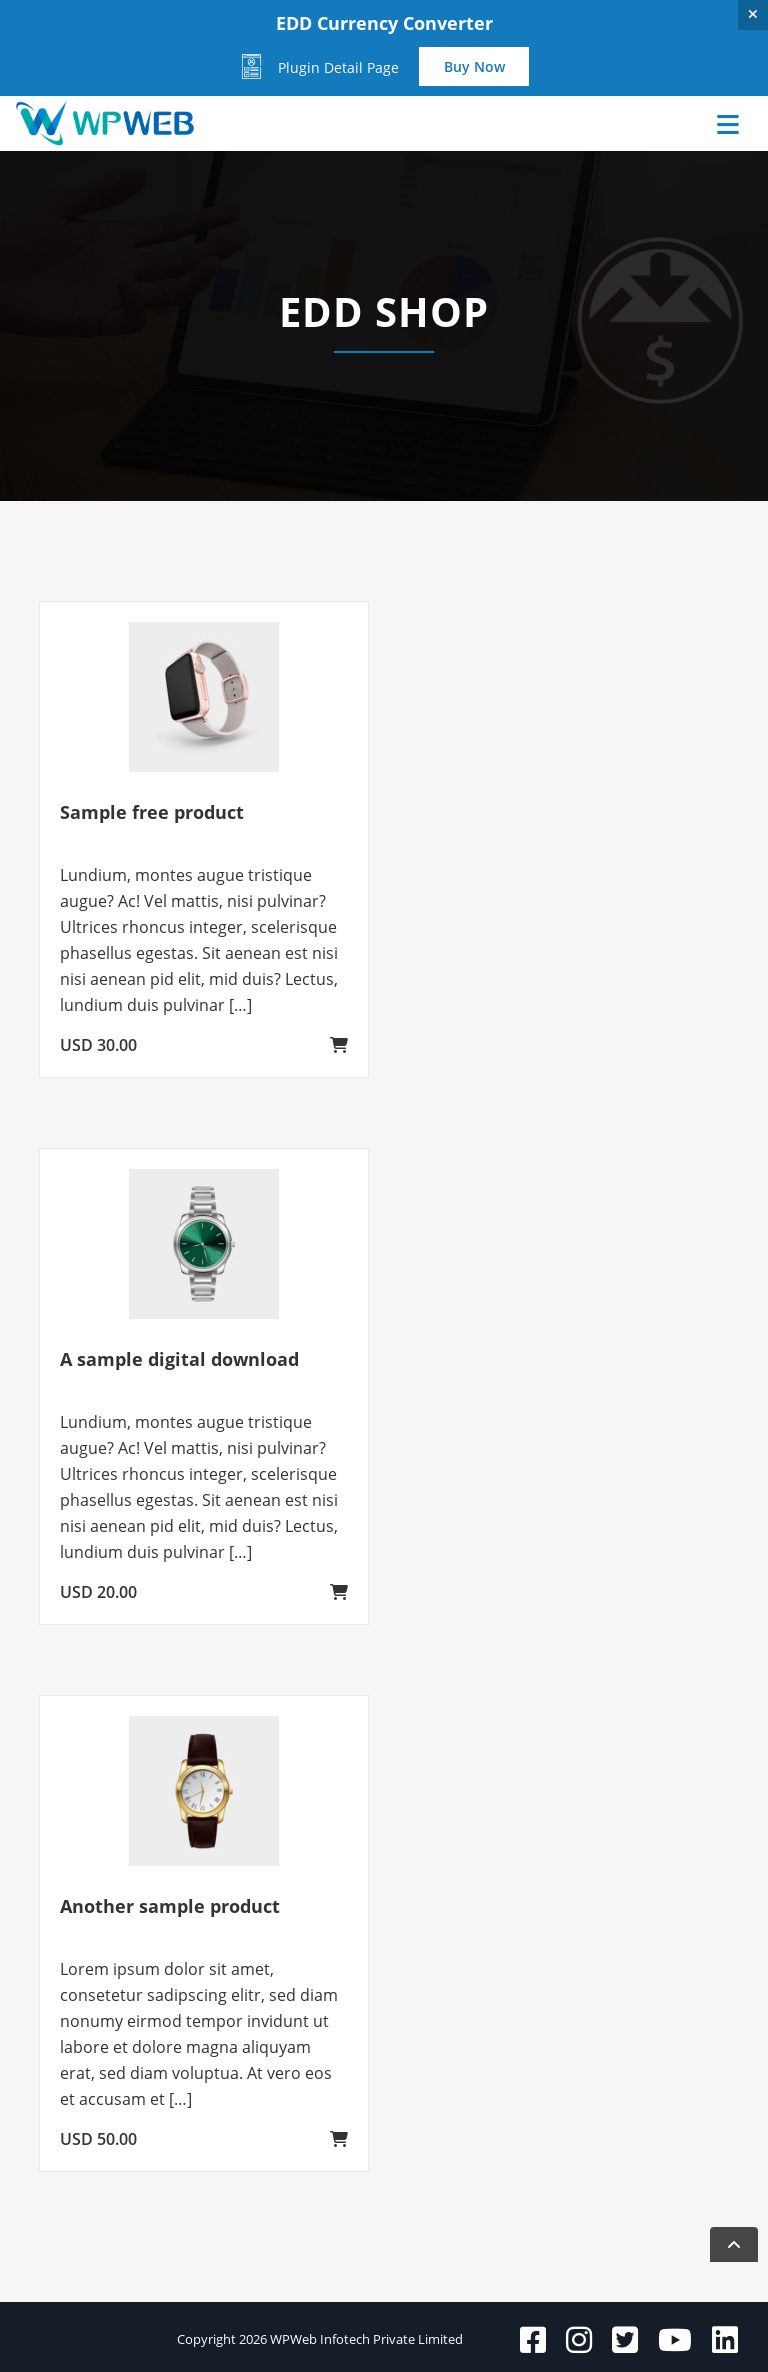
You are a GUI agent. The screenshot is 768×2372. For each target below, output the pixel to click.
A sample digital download (179, 1359)
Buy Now (474, 66)
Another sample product (170, 1906)
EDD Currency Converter (384, 23)
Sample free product (152, 812)
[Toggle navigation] (701, 124)
